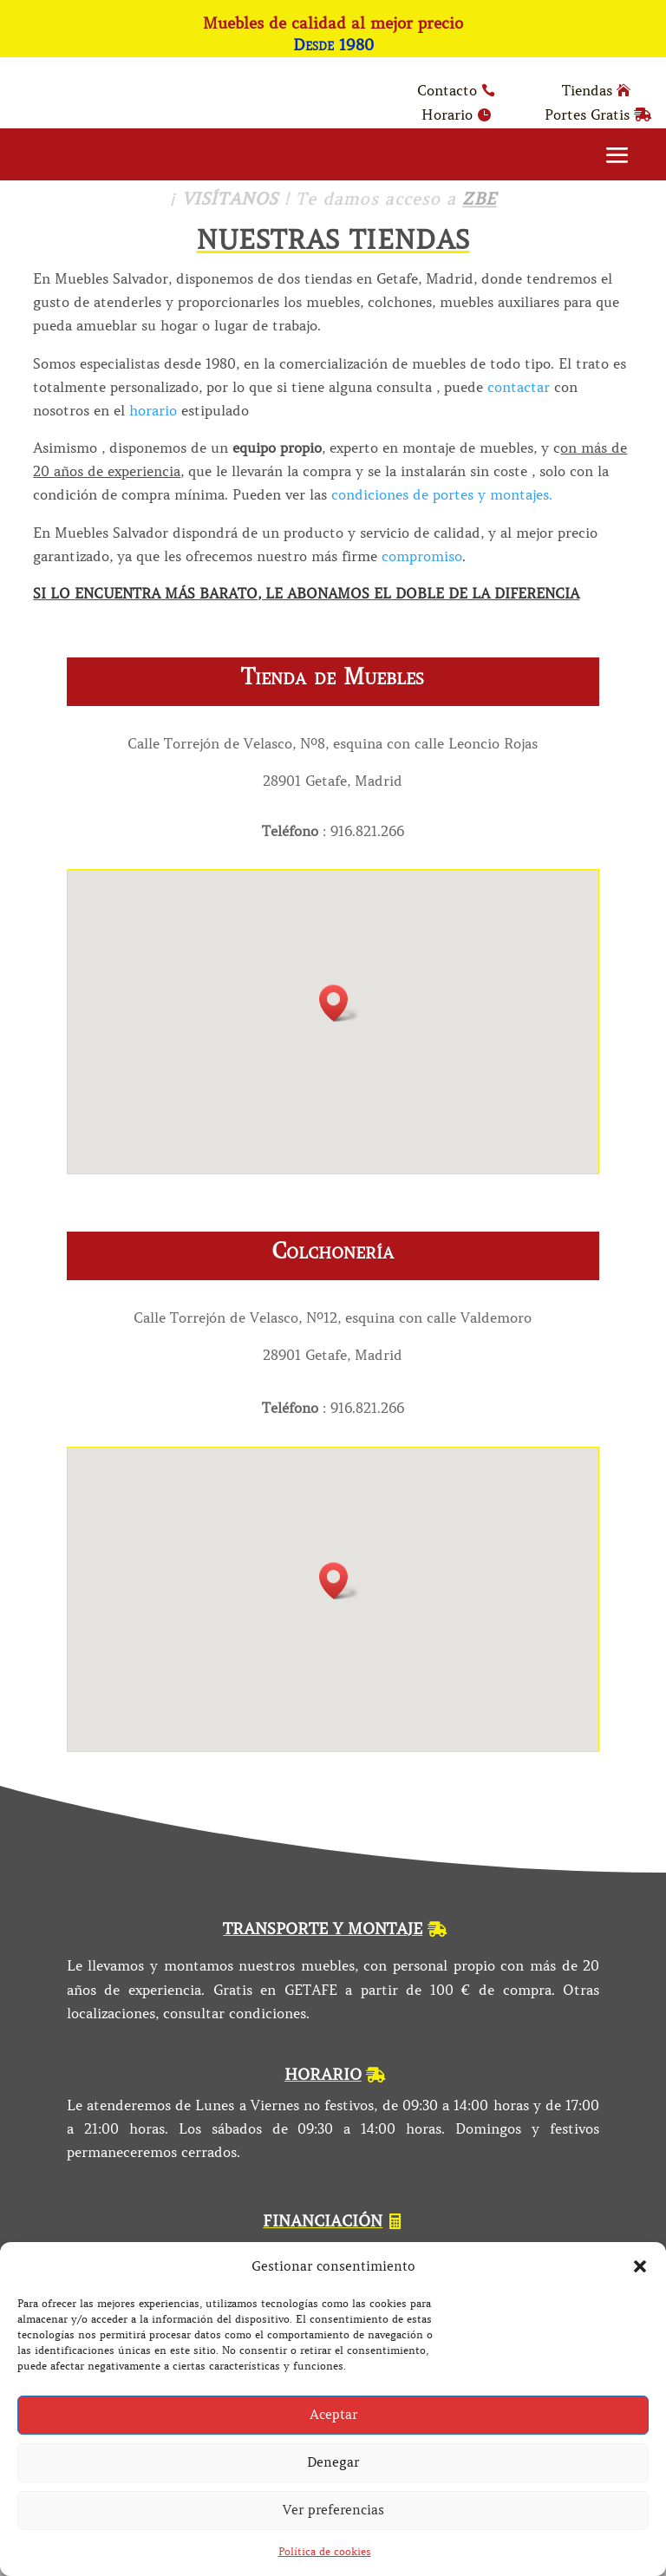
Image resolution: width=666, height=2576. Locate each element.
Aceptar (333, 2414)
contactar (518, 387)
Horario (447, 114)
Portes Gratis (587, 114)
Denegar (333, 2462)
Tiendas (587, 90)
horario (151, 410)
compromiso (422, 556)
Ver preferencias (333, 2510)
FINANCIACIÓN (322, 2221)
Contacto (447, 90)
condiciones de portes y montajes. (441, 494)
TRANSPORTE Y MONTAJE (322, 1929)
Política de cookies (324, 2551)
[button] (640, 2266)
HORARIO (323, 2074)
